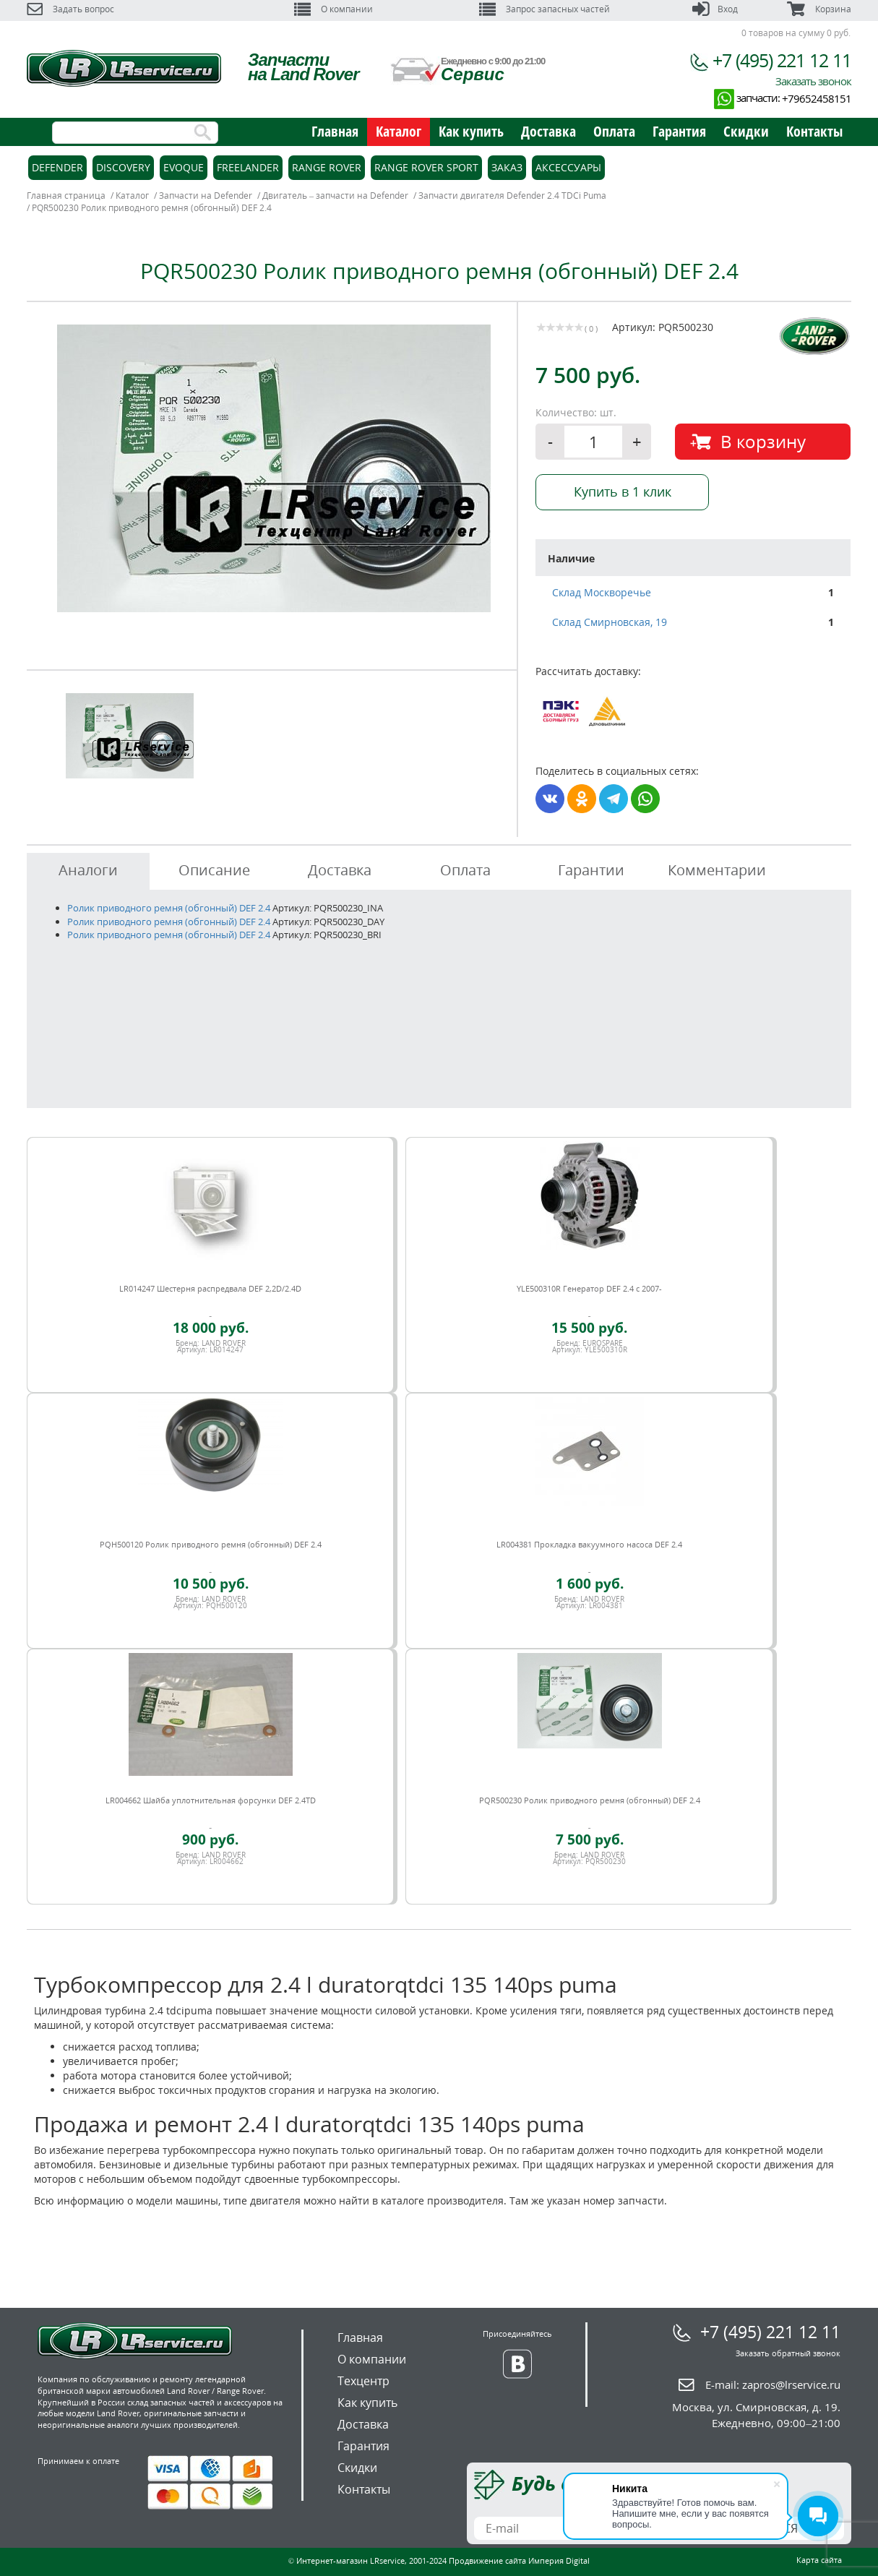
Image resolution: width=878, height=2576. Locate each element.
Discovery (123, 167)
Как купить (471, 131)
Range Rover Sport (426, 167)
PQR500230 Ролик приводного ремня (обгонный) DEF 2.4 (589, 1800)
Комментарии (717, 870)
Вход (715, 9)
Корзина (818, 9)
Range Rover (326, 167)
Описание (214, 870)
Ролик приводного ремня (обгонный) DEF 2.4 (168, 907)
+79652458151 (816, 98)
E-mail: (772, 2384)
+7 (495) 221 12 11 (782, 60)
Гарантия (679, 131)
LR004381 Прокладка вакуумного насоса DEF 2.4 (589, 1544)
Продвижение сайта (487, 2560)
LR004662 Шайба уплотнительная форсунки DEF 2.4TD (211, 1800)
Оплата (614, 131)
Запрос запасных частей (544, 9)
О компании (333, 9)
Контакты (814, 131)
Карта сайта (819, 2559)
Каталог (398, 131)
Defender (57, 167)
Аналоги (88, 870)
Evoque (183, 167)
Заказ (506, 167)
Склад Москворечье (601, 592)
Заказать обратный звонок (788, 2353)
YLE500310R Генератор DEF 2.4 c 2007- (589, 1288)
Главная (334, 131)
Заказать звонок (813, 81)
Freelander (248, 167)
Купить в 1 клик (622, 491)
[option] (274, 468)
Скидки (746, 131)
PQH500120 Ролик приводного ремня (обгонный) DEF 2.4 (211, 1544)
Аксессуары (568, 167)
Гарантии (591, 870)
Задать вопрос (70, 9)
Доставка (548, 131)
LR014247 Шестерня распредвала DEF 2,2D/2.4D (210, 1288)
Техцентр (363, 2381)
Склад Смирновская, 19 (609, 622)
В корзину (763, 441)
